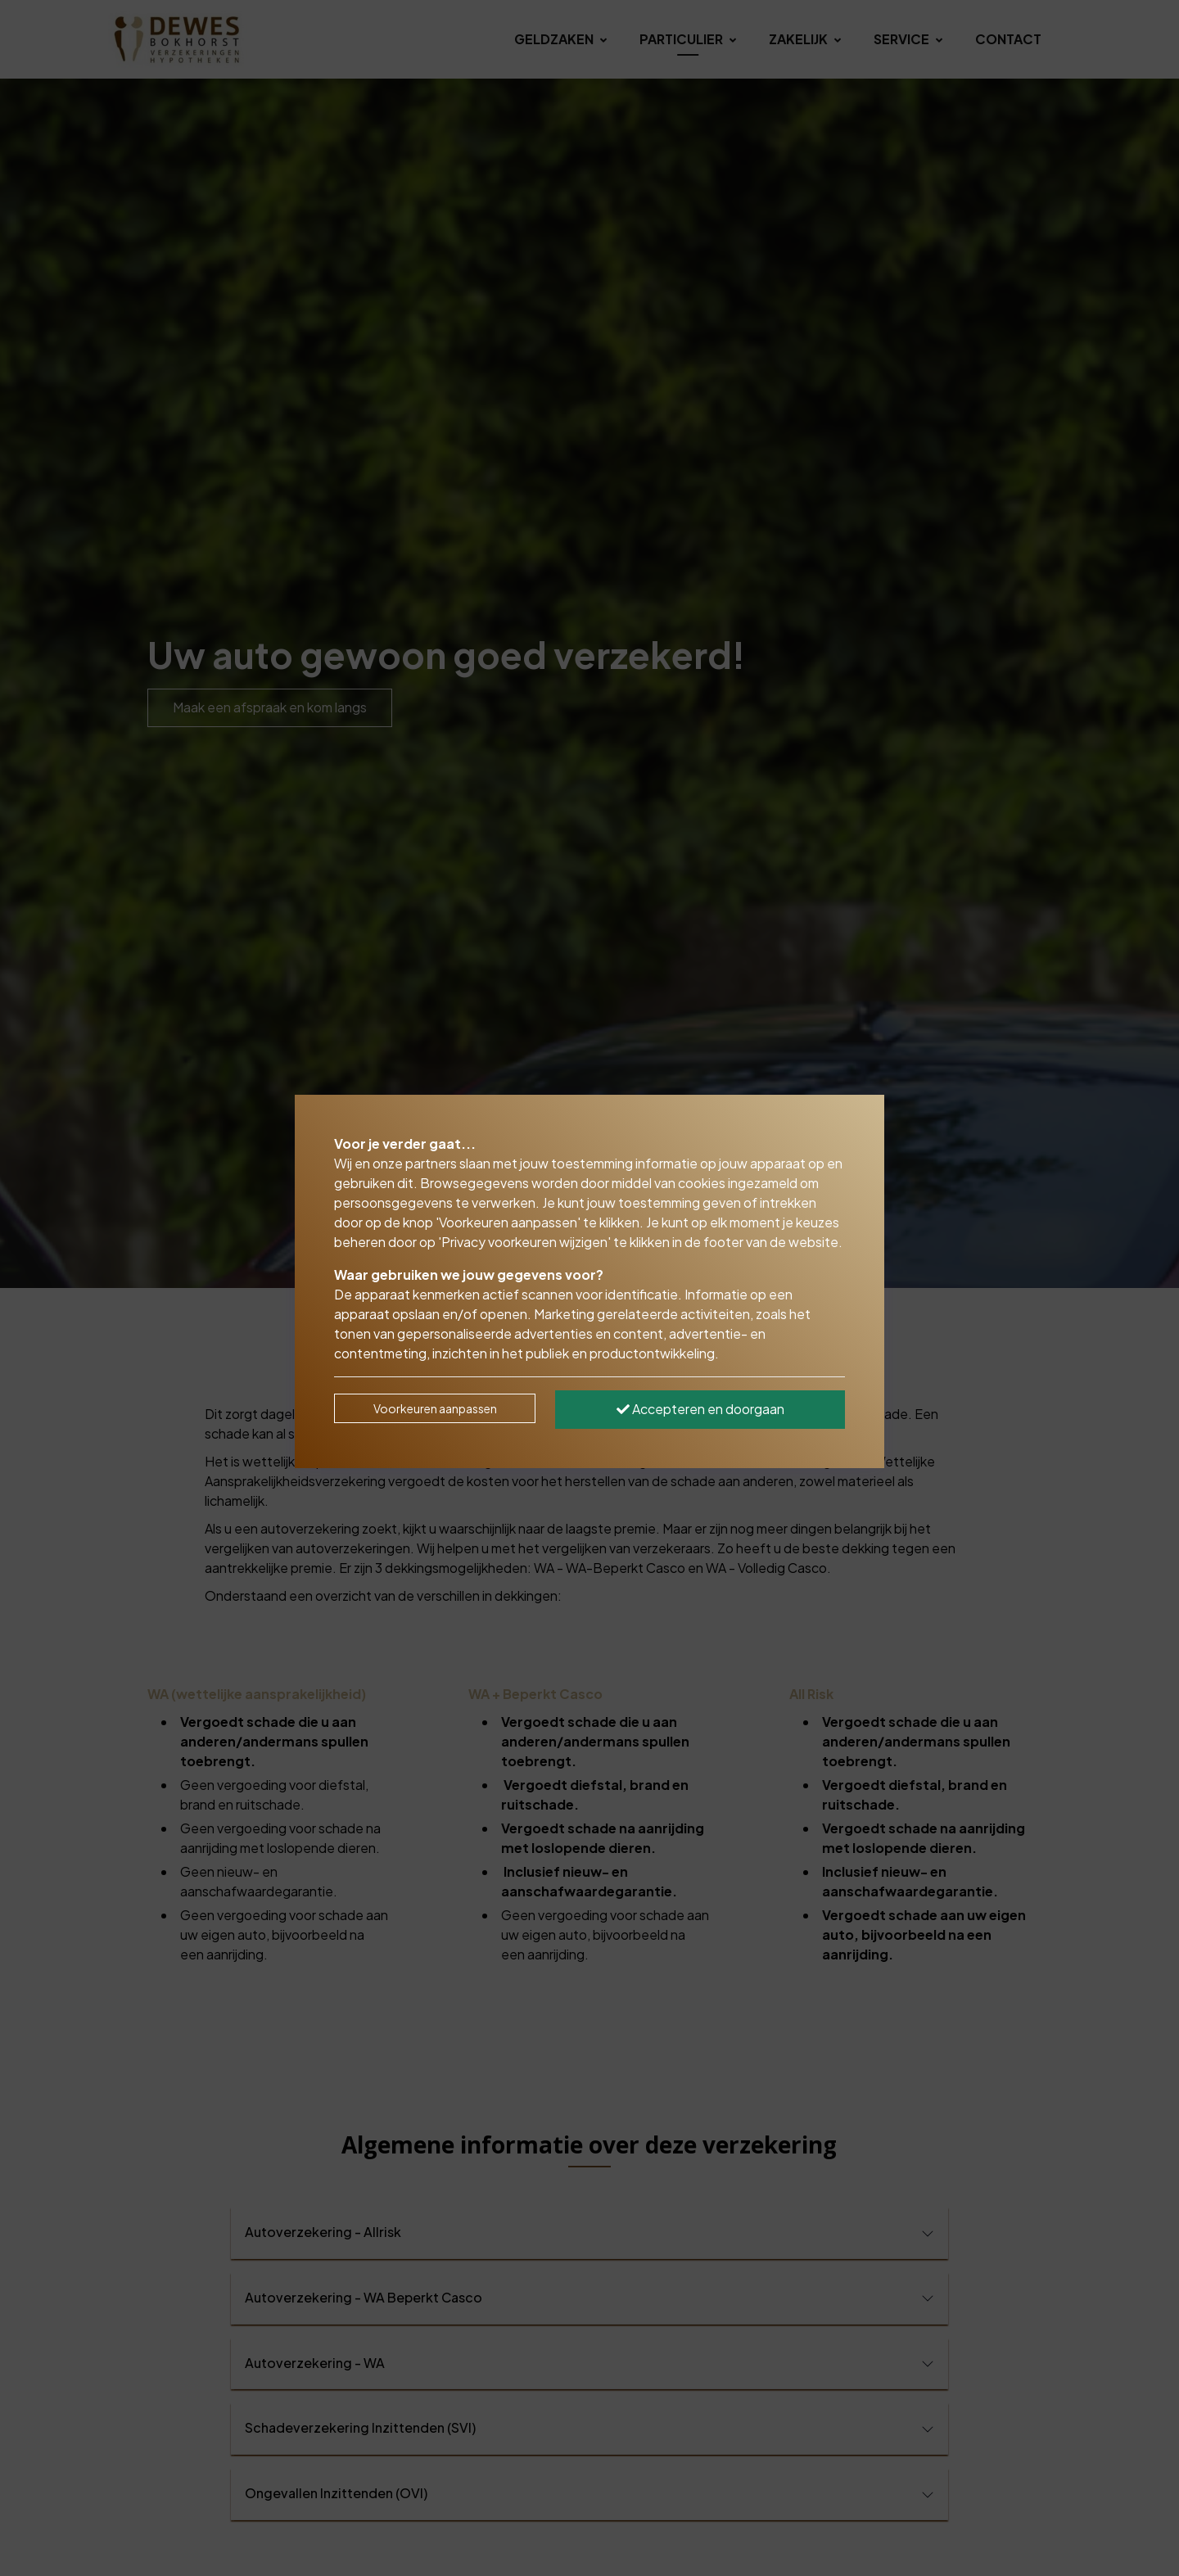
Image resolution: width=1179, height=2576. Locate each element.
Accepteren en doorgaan (700, 1408)
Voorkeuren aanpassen (435, 1408)
